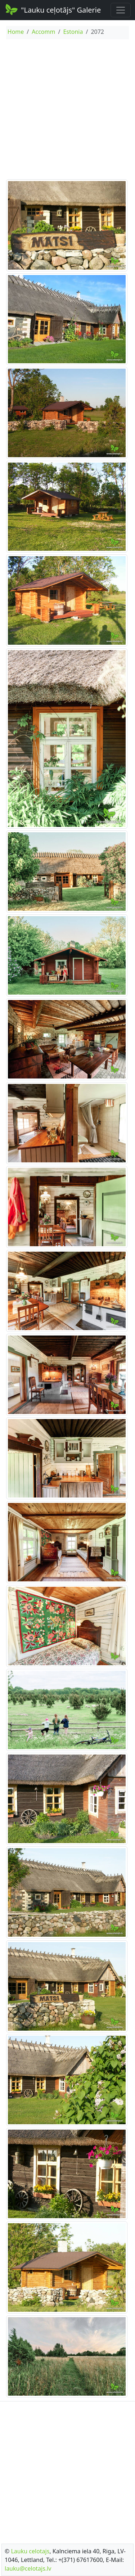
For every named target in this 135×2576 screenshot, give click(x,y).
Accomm (43, 32)
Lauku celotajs (30, 2551)
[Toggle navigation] (121, 10)
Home (16, 32)
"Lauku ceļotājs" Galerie (52, 9)
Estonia (73, 32)
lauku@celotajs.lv (28, 2568)
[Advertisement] (67, 110)
